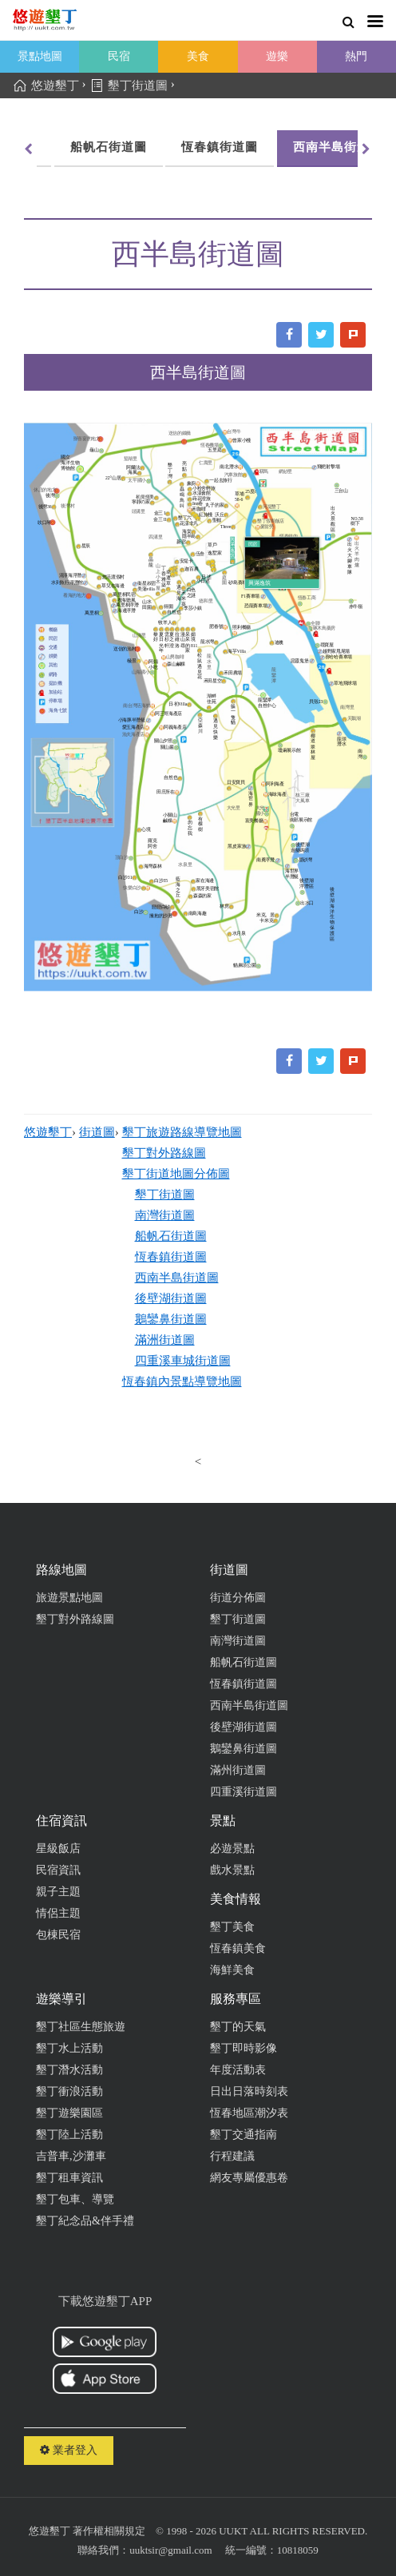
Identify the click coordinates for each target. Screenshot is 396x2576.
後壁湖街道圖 (315, 147)
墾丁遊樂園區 (69, 2113)
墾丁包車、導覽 (75, 2199)
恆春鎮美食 (238, 1948)
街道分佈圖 (238, 1598)
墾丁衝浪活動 (69, 2091)
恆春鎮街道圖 (79, 147)
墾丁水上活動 (69, 2048)
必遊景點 (232, 1848)
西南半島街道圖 (197, 147)
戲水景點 (232, 1870)
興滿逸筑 (259, 583)
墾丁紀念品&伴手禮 (85, 2221)
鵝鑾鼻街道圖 (171, 1319)
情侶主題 (58, 1913)
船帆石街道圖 (171, 1236)
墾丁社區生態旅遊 (80, 2027)
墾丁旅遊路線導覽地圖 (182, 1132)
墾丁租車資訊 (69, 2178)
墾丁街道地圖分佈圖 (176, 1173)
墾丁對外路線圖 (164, 1153)
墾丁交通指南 (243, 2135)
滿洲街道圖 (165, 1340)
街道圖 (97, 1132)
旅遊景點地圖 (69, 1598)
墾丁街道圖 (165, 1194)
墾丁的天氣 (238, 2027)
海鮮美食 (232, 1970)
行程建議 (232, 2156)
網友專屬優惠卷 (249, 2178)
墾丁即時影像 (243, 2048)
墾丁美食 (232, 1927)
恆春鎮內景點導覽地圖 (182, 1381)
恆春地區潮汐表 (249, 2113)
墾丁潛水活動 (69, 2070)
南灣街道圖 (165, 1215)
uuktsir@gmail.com (170, 2550)
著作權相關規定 (109, 2531)
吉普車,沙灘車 (71, 2156)
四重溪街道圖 (243, 1792)
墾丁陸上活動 (69, 2135)
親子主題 (58, 1892)
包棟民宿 (58, 1935)
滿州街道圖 (238, 1770)
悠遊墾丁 (48, 1132)
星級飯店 (58, 1848)
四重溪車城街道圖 (183, 1360)
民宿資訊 (58, 1870)
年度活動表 (238, 2070)
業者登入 (68, 2450)
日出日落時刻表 (249, 2091)
